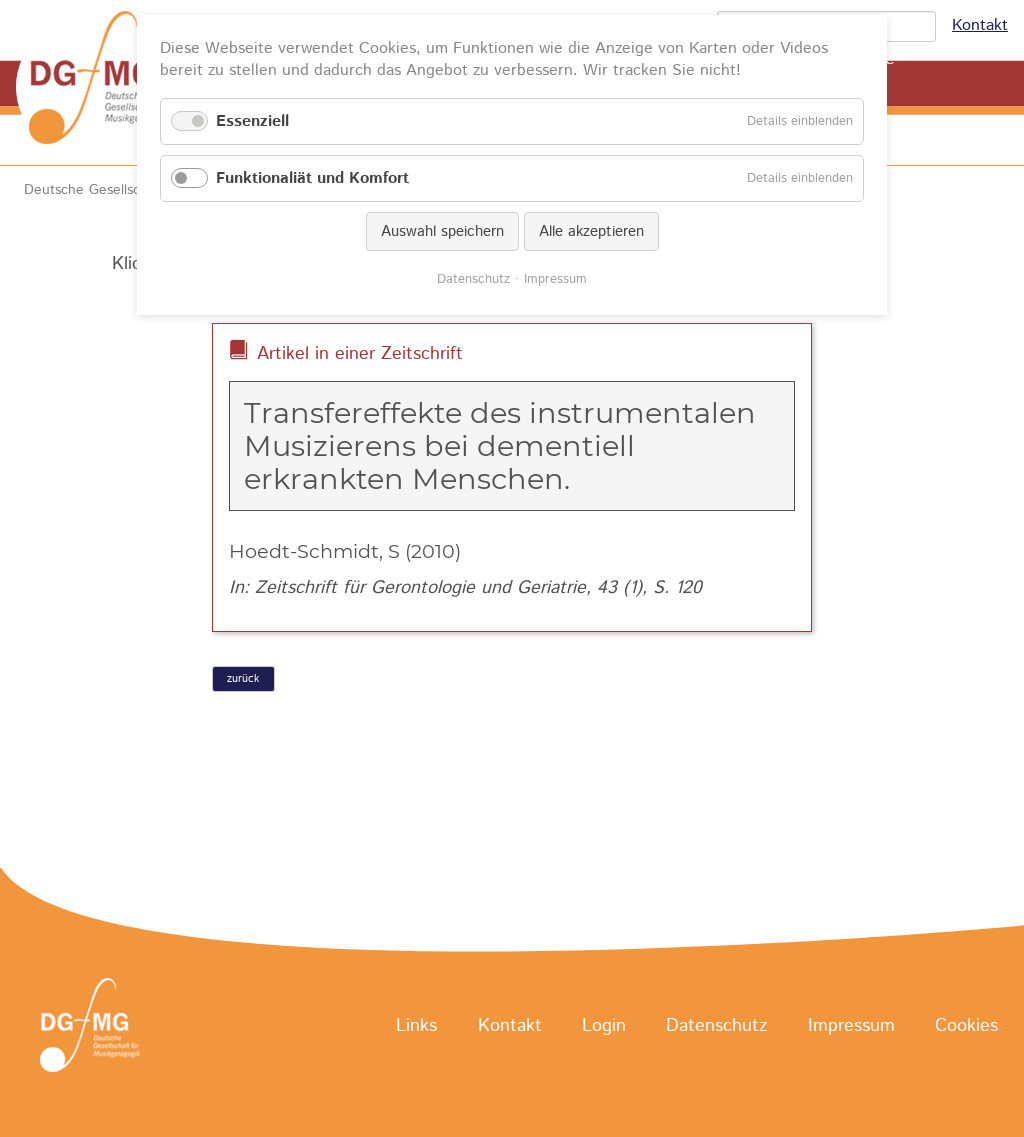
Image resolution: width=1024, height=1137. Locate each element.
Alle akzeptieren (591, 231)
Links (416, 1026)
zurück (243, 679)
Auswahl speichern (442, 231)
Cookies (966, 1026)
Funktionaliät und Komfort (312, 178)
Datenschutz (716, 1026)
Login (604, 1026)
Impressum (851, 1026)
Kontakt (980, 25)
